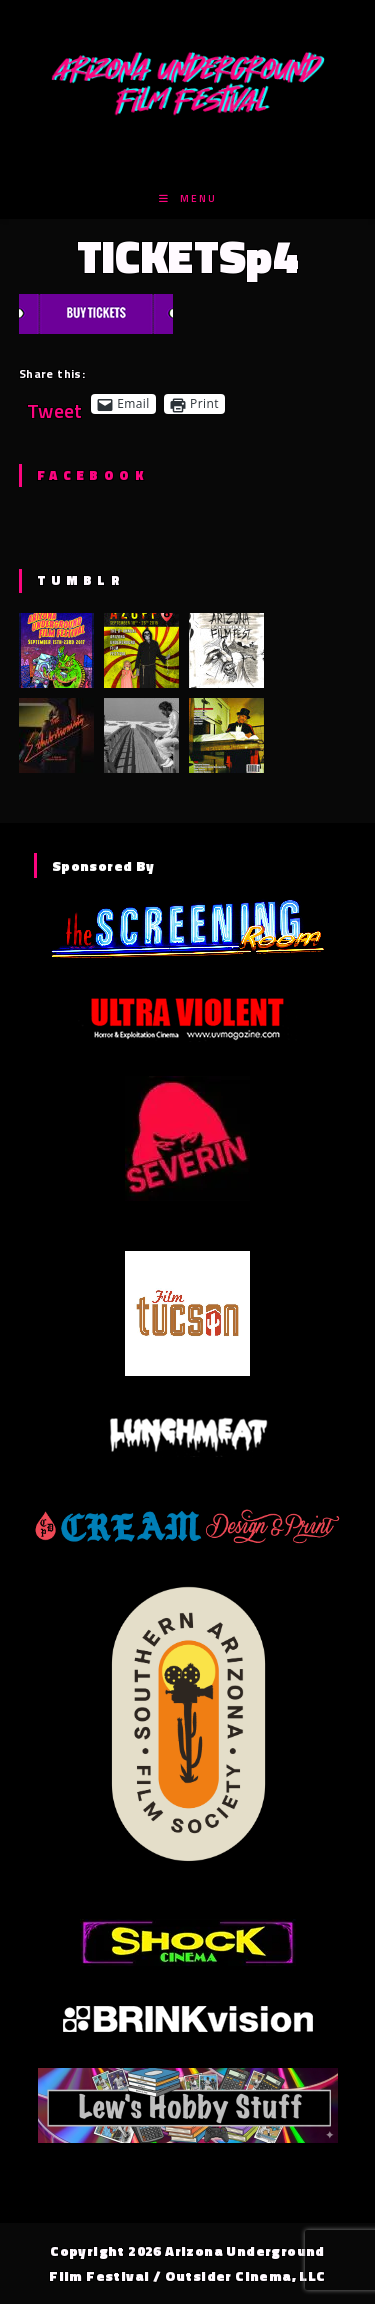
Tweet (55, 403)
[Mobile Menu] (188, 198)
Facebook (92, 475)
